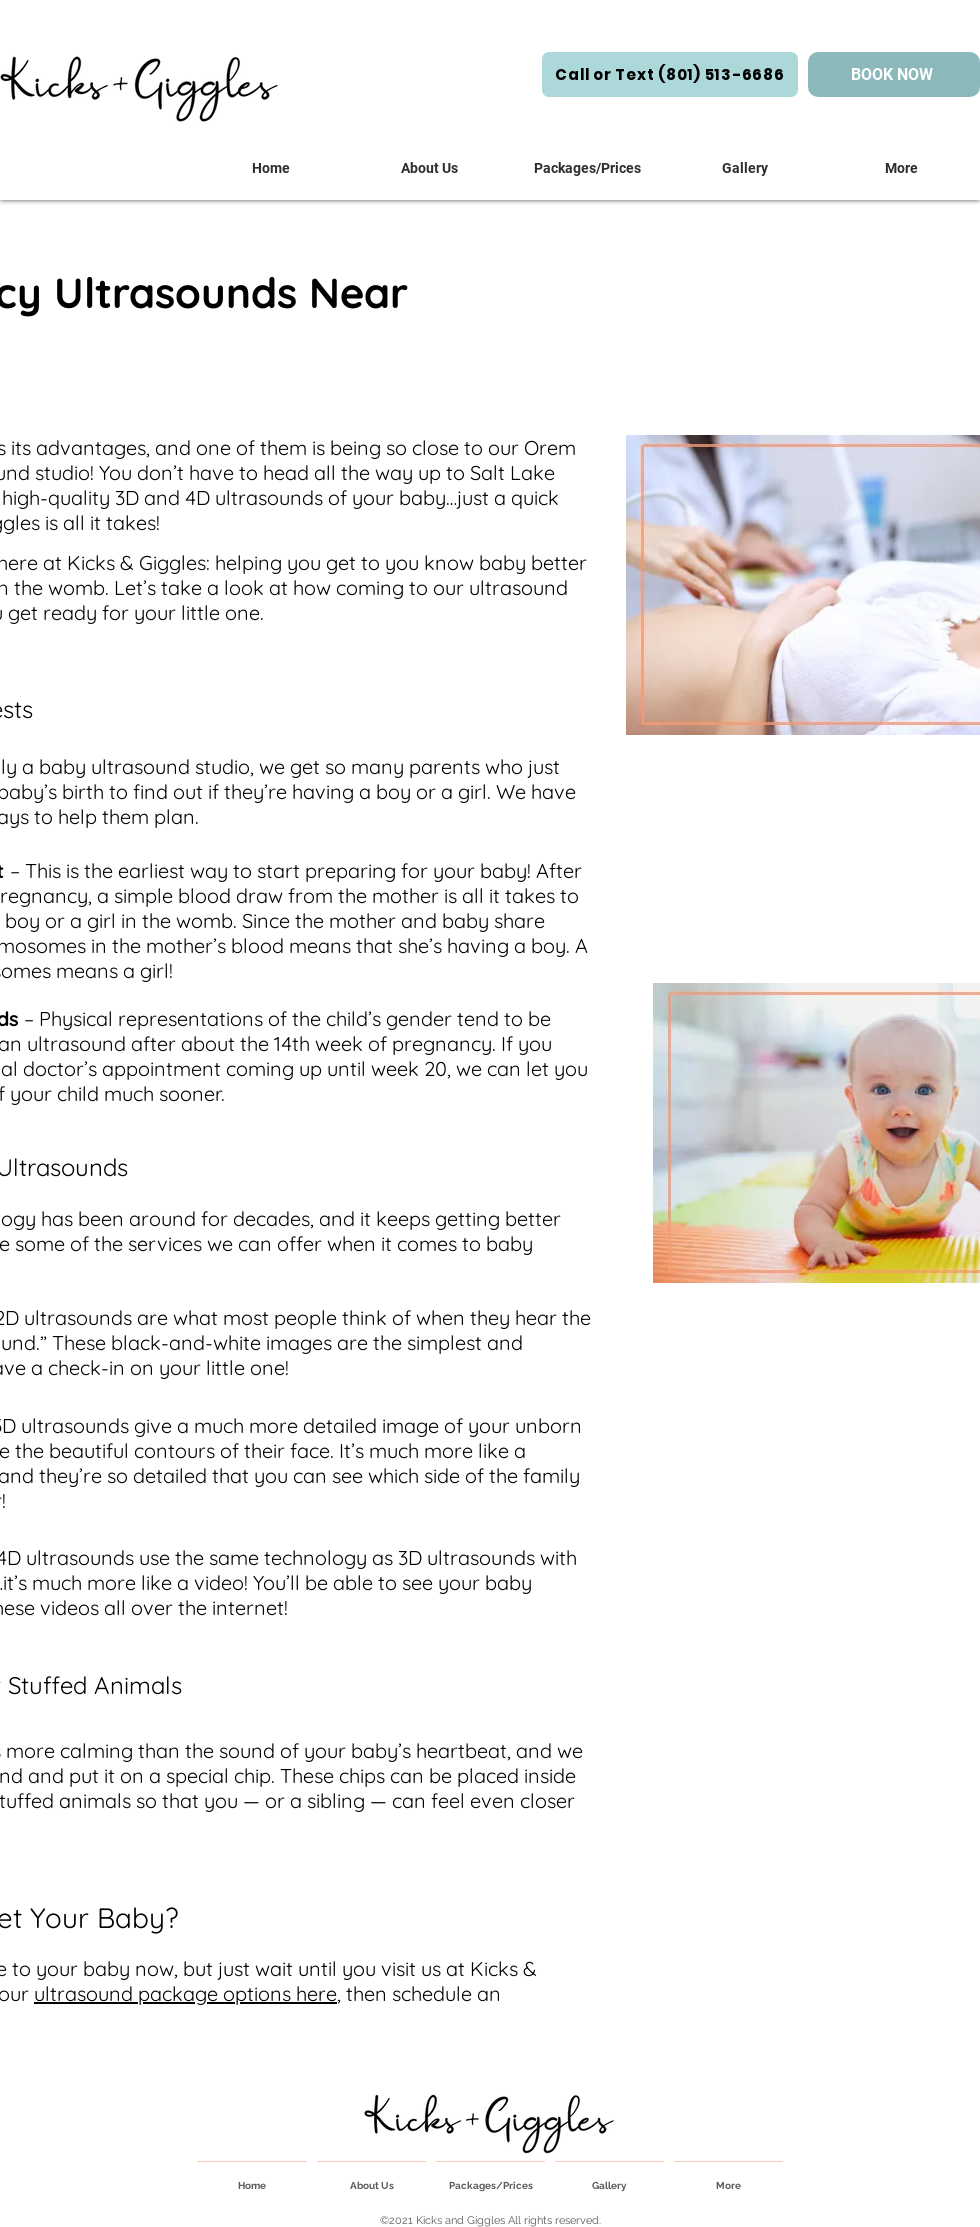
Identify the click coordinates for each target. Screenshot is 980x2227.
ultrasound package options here (185, 1993)
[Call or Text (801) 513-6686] (670, 74)
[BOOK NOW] (894, 74)
